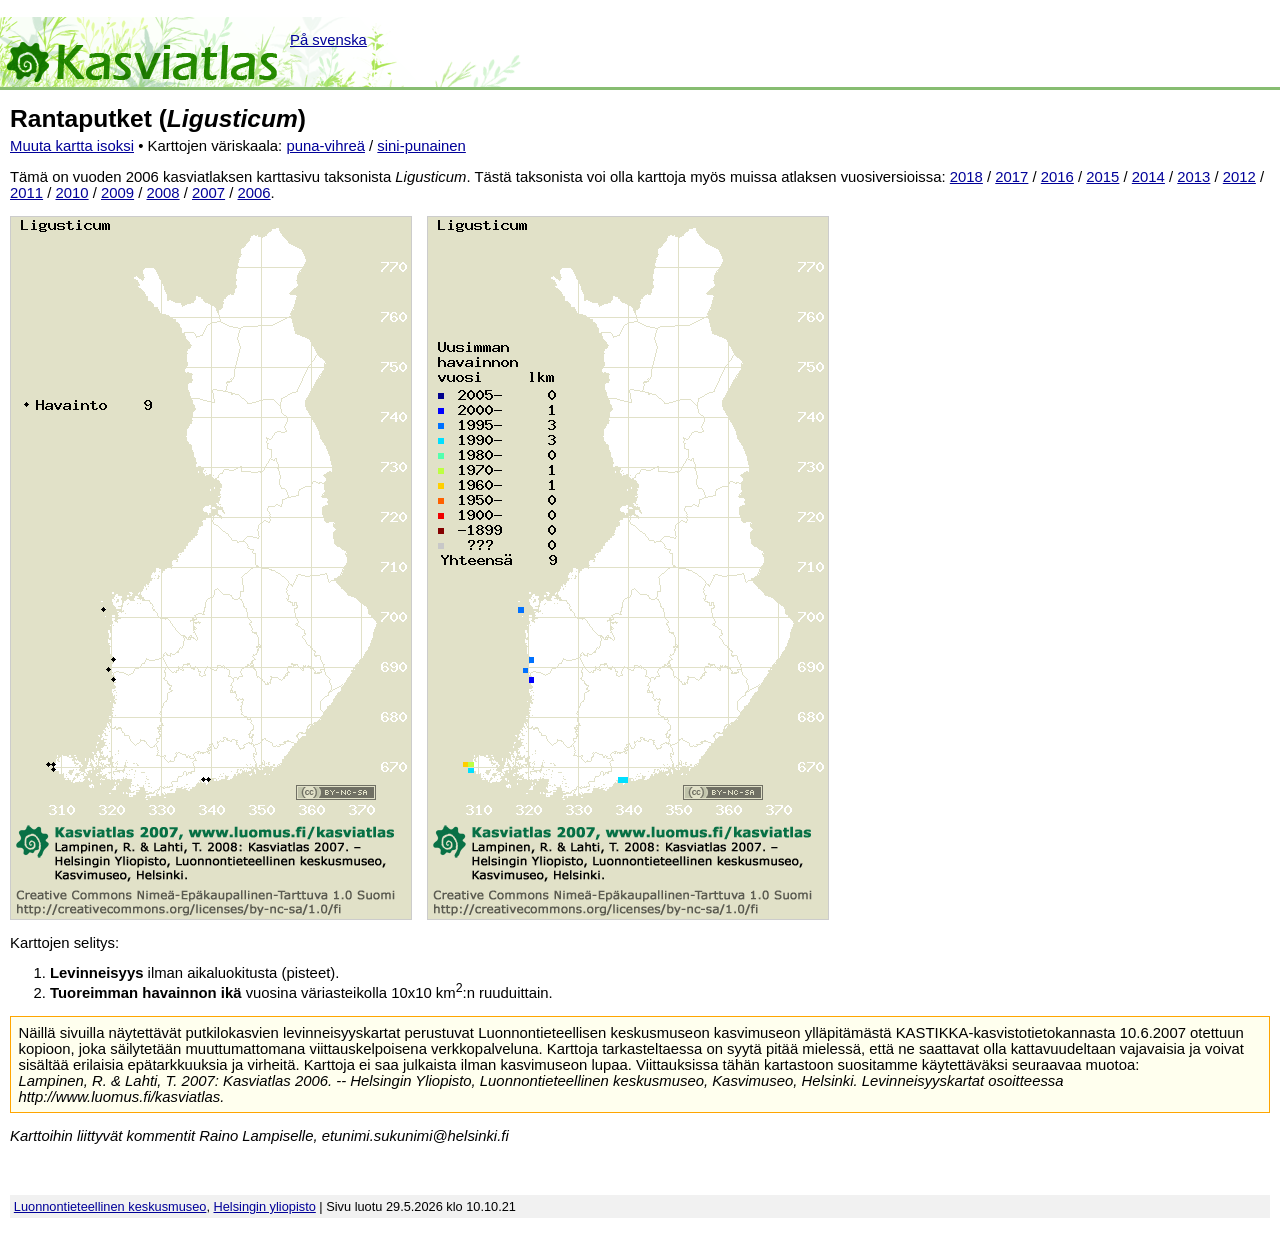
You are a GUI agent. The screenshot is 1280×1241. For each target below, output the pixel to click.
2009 (117, 193)
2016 (1057, 177)
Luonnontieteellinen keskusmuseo (110, 1206)
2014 (1148, 177)
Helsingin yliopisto (265, 1206)
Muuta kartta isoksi (72, 146)
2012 (1239, 177)
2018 (966, 177)
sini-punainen (421, 146)
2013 (1193, 177)
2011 (26, 193)
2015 (1102, 177)
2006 (254, 193)
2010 (72, 193)
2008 (163, 193)
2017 (1011, 177)
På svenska (328, 40)
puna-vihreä (325, 146)
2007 (208, 193)
